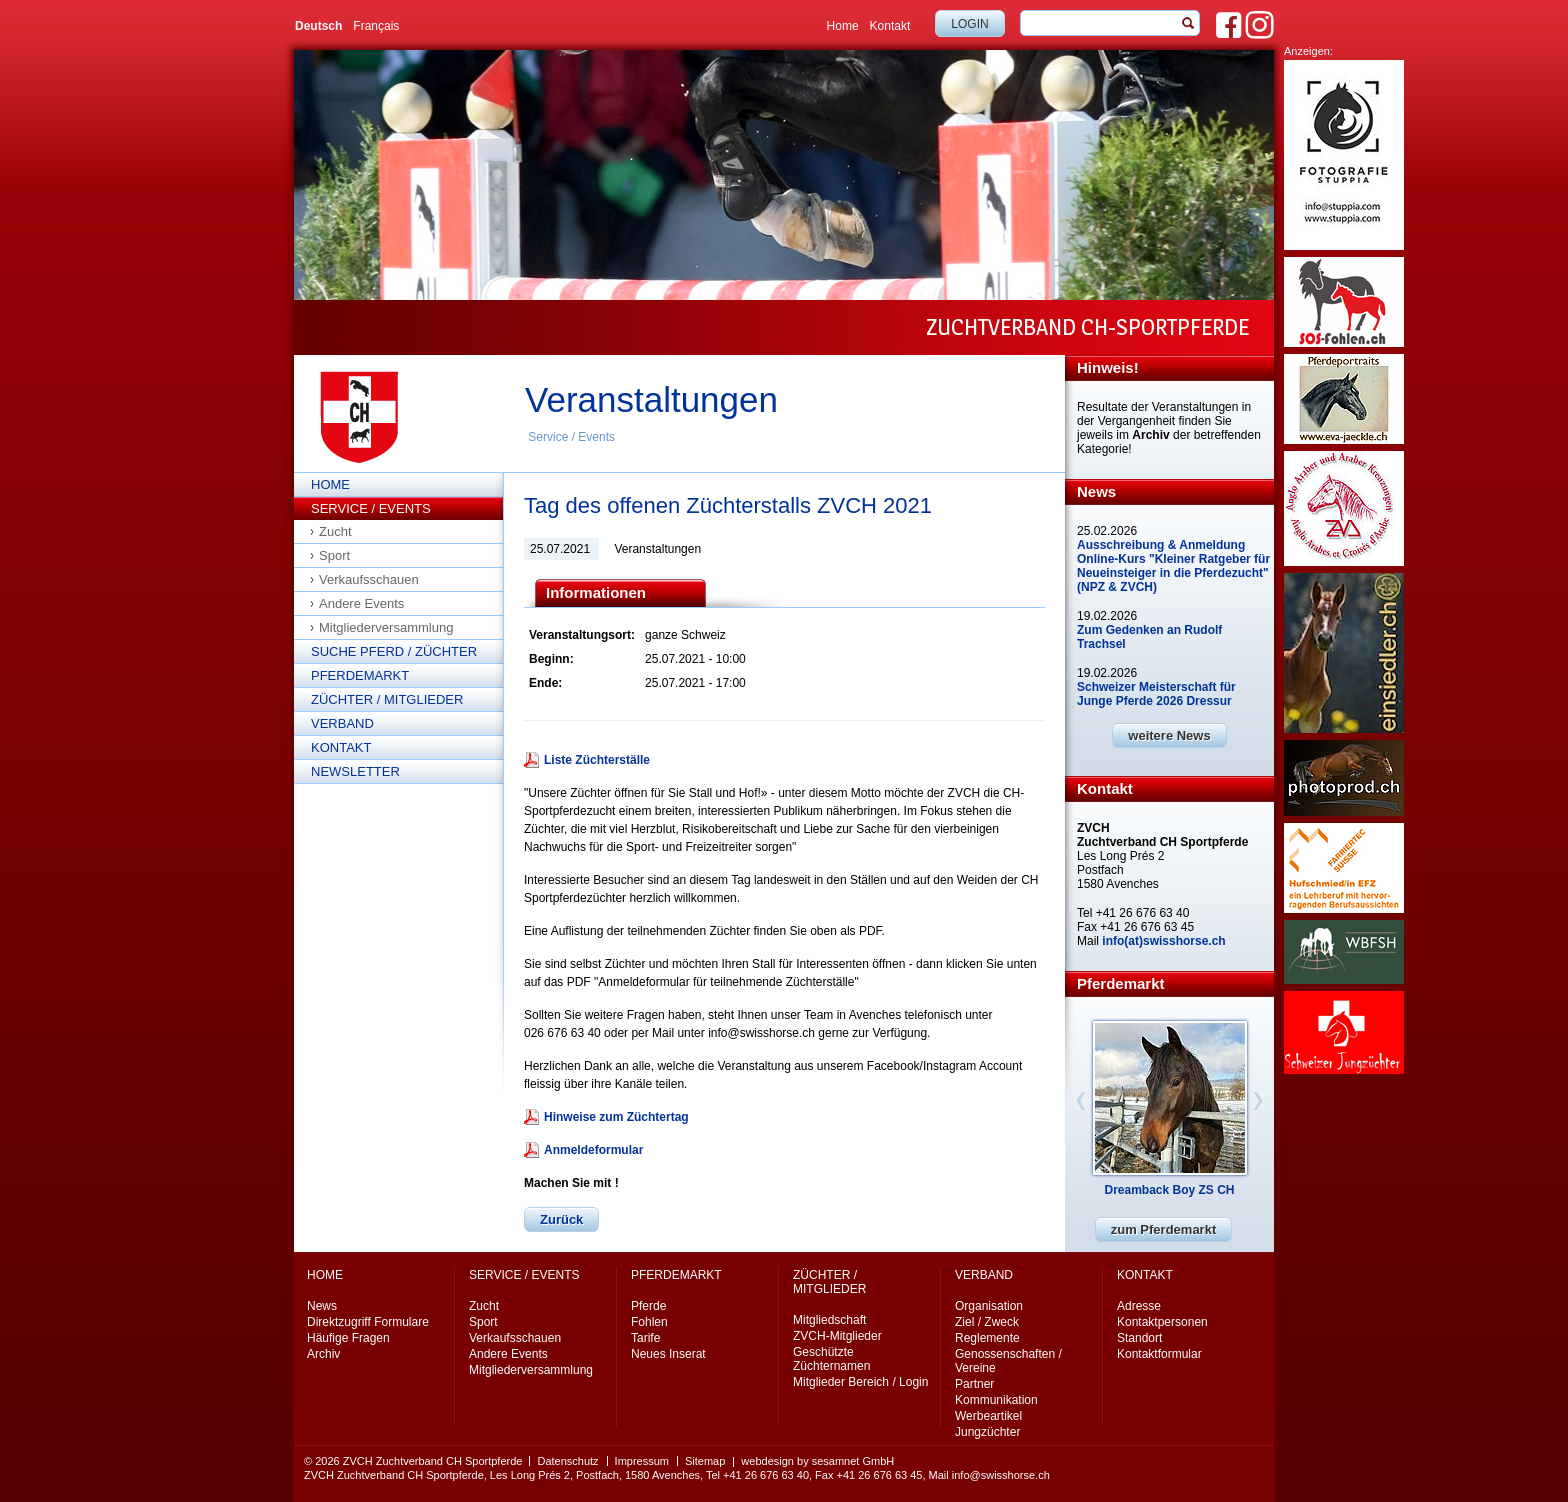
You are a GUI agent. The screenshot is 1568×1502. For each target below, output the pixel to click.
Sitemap (705, 1461)
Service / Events (571, 437)
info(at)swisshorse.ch (1163, 941)
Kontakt (890, 26)
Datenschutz (567, 1461)
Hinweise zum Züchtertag (616, 1117)
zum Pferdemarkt (1163, 1229)
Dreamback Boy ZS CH (1169, 1190)
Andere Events (361, 603)
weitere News (1169, 735)
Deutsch (318, 26)
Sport (334, 555)
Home (843, 26)
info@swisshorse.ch (1001, 1475)
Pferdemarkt (360, 675)
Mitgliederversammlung (386, 627)
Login (969, 24)
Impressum (642, 1461)
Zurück (561, 1219)
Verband (342, 723)
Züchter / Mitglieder (387, 699)
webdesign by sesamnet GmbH (817, 1461)
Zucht (335, 531)
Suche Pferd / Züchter (394, 651)
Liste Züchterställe (597, 760)
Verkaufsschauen (369, 579)
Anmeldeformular (593, 1150)
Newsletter (355, 771)
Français (376, 26)
